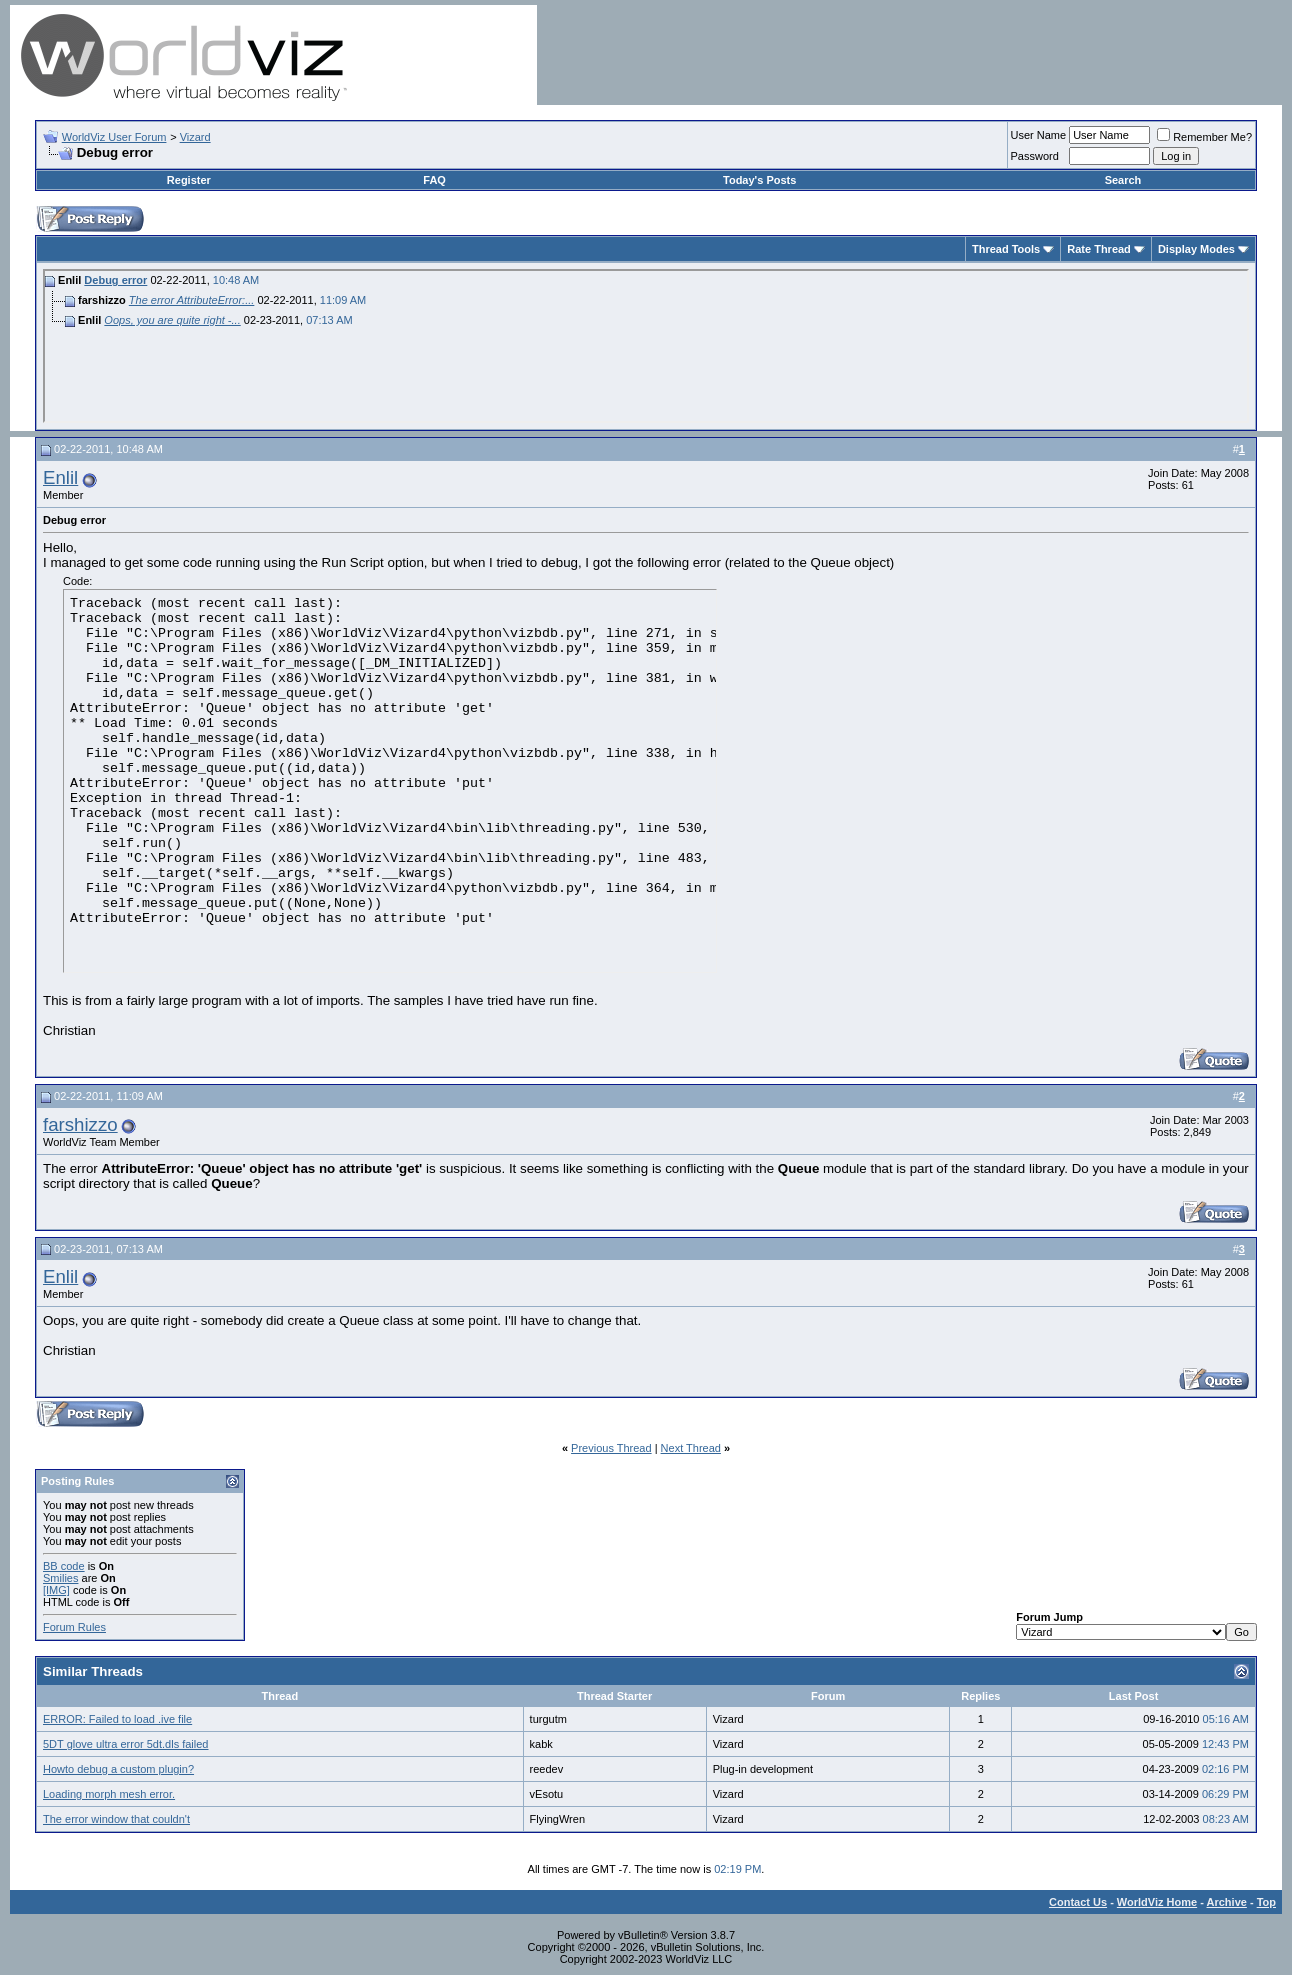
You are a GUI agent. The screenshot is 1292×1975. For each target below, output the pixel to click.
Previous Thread (611, 1448)
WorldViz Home (1157, 1902)
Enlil (60, 477)
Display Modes (1196, 249)
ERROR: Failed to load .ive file (117, 1719)
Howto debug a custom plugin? (118, 1769)
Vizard (195, 137)
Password (1035, 156)
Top (1266, 1902)
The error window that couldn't (116, 1819)
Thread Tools (1006, 249)
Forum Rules (74, 1627)
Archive (1227, 1902)
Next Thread (691, 1448)
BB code (64, 1566)
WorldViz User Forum (114, 137)
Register (189, 180)
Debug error (115, 280)
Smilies (60, 1578)
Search (1123, 180)
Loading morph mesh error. (109, 1794)
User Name (1039, 135)
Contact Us (1078, 1902)
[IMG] (56, 1590)
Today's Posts (759, 180)
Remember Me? (1204, 137)
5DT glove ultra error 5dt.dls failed (126, 1744)
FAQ (434, 180)
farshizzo (80, 1124)
